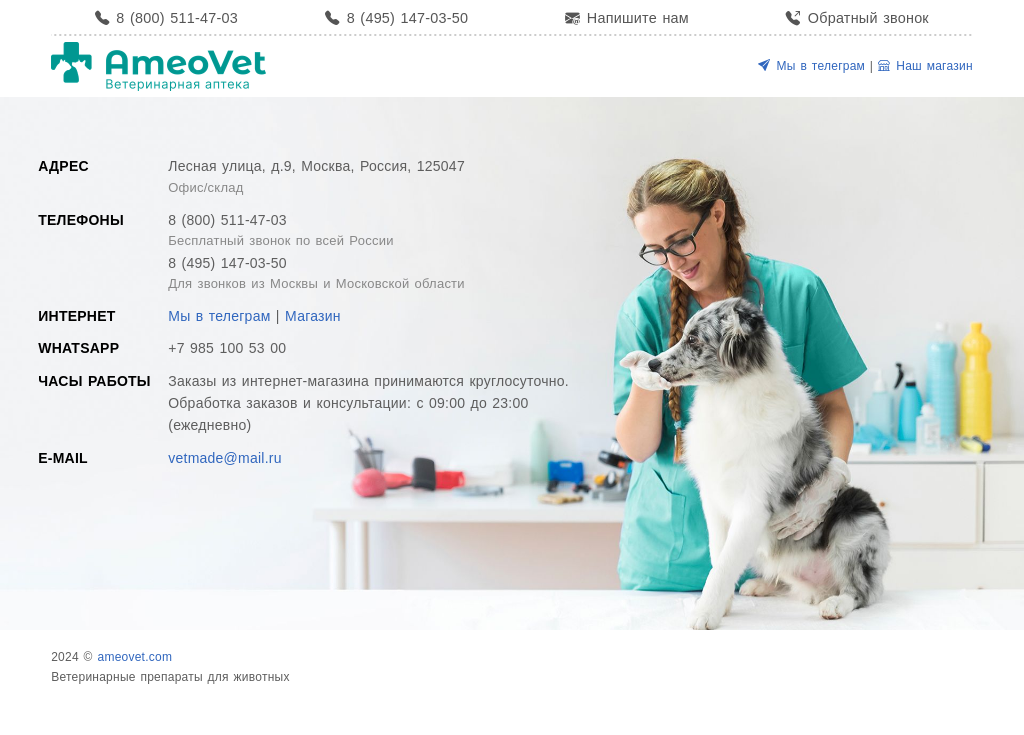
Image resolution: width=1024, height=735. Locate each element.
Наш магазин (925, 66)
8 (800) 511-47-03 (166, 18)
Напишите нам (627, 18)
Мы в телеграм (811, 66)
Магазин (313, 316)
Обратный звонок (857, 18)
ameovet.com (134, 657)
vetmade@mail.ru (225, 458)
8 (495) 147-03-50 (396, 18)
